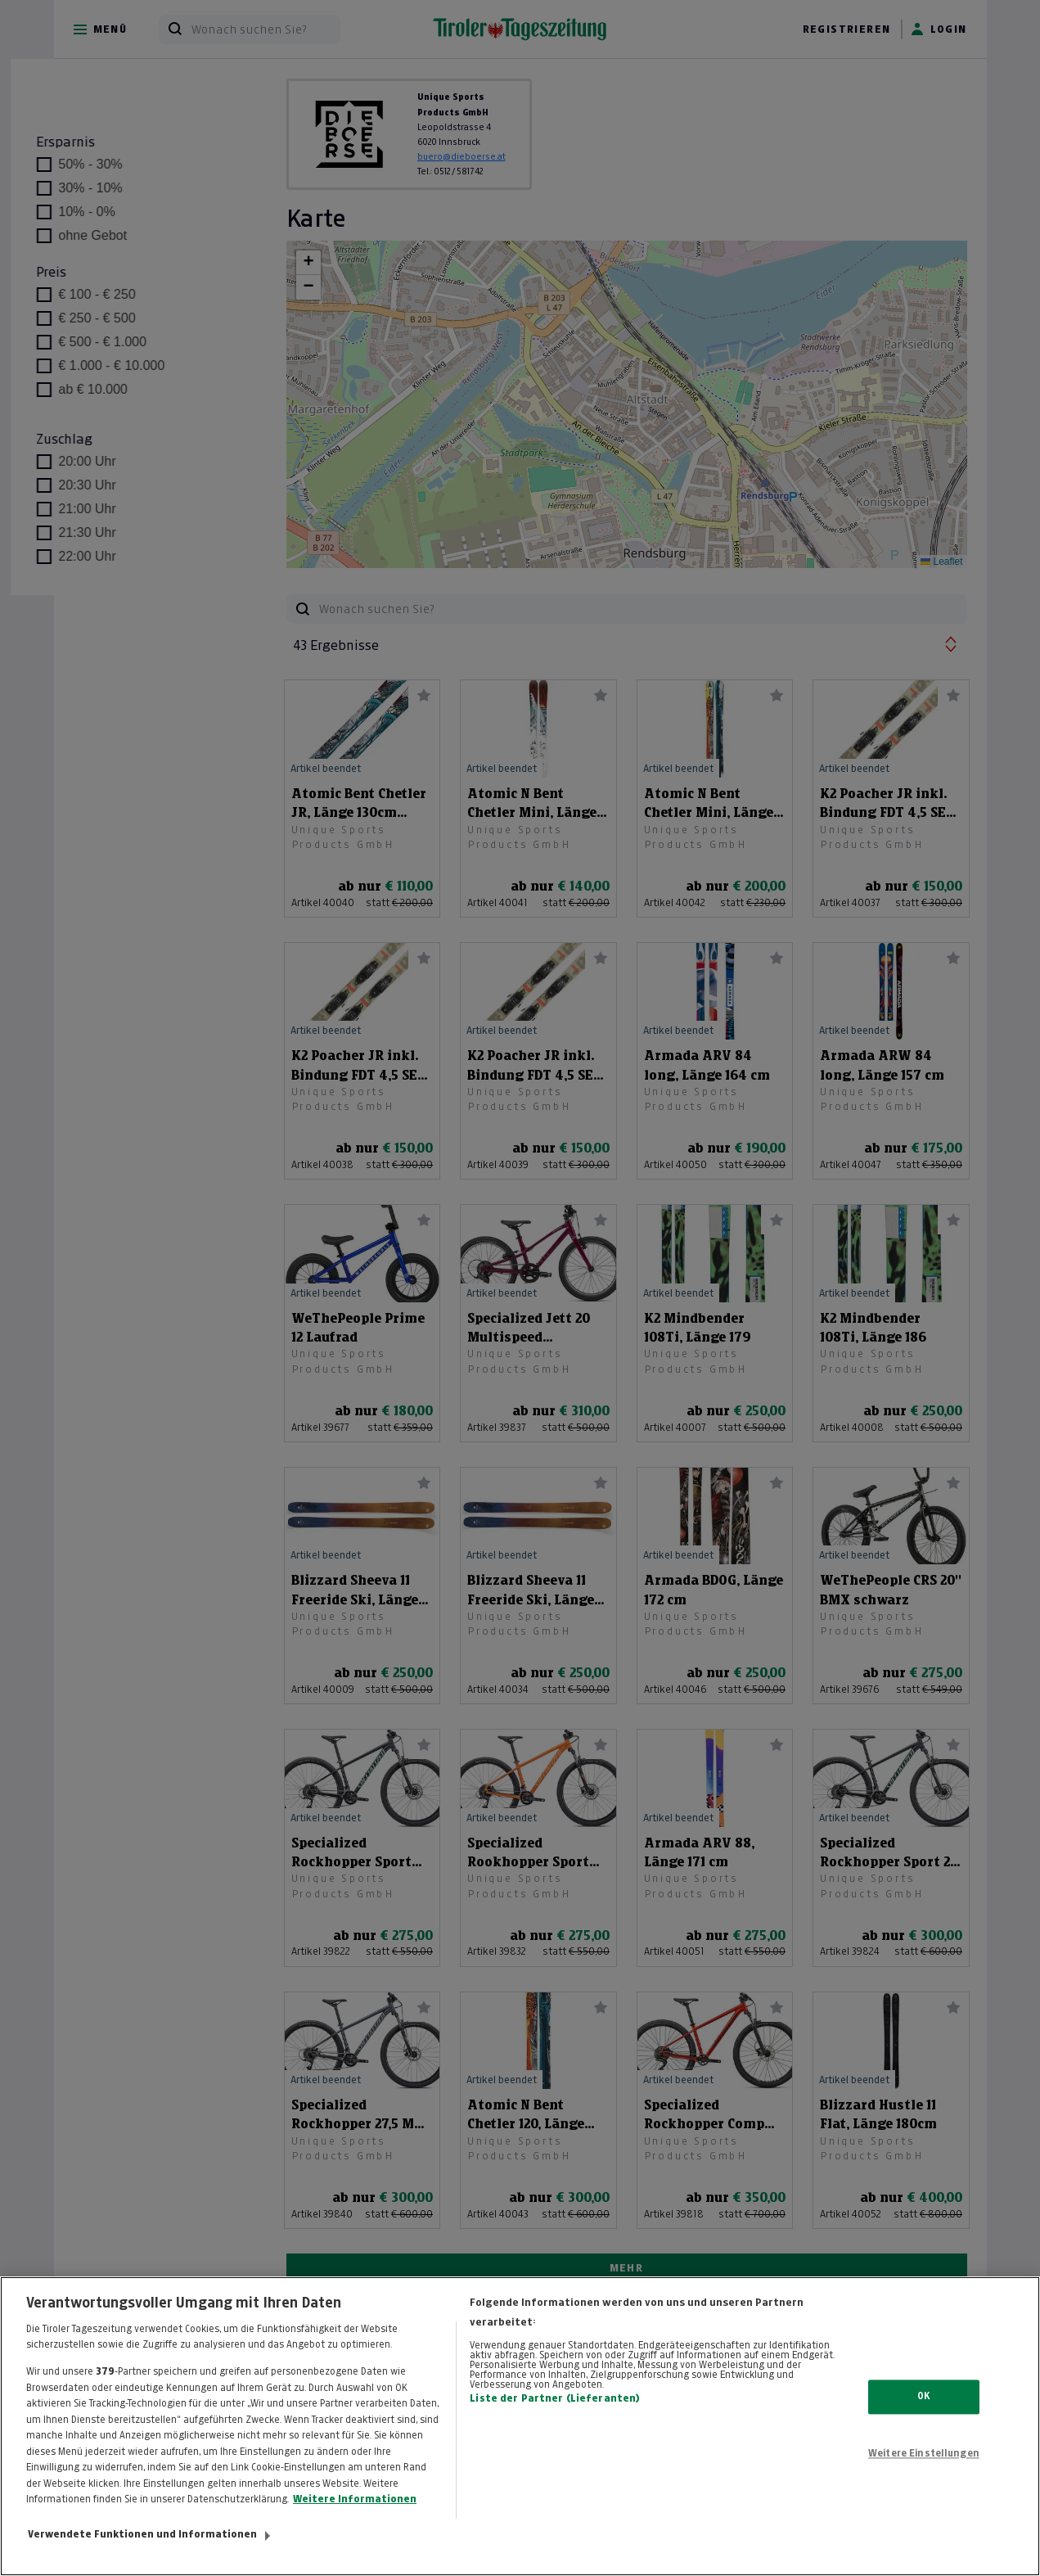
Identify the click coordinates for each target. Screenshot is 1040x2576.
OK (923, 2414)
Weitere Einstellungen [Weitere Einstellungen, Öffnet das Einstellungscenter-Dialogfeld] (923, 2470)
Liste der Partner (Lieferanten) (555, 2415)
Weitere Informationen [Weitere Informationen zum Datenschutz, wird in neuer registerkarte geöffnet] (354, 2516)
